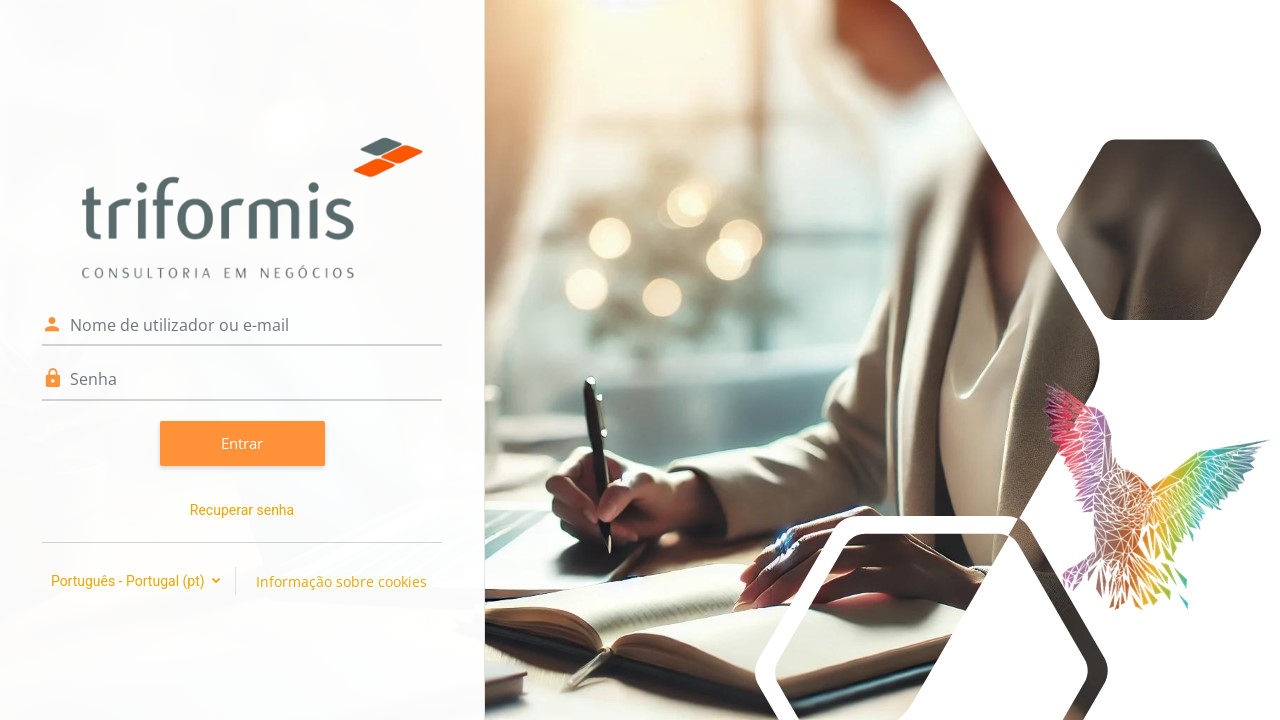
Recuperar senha (242, 510)
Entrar (242, 443)
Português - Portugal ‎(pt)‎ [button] (129, 581)
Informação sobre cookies (341, 581)
